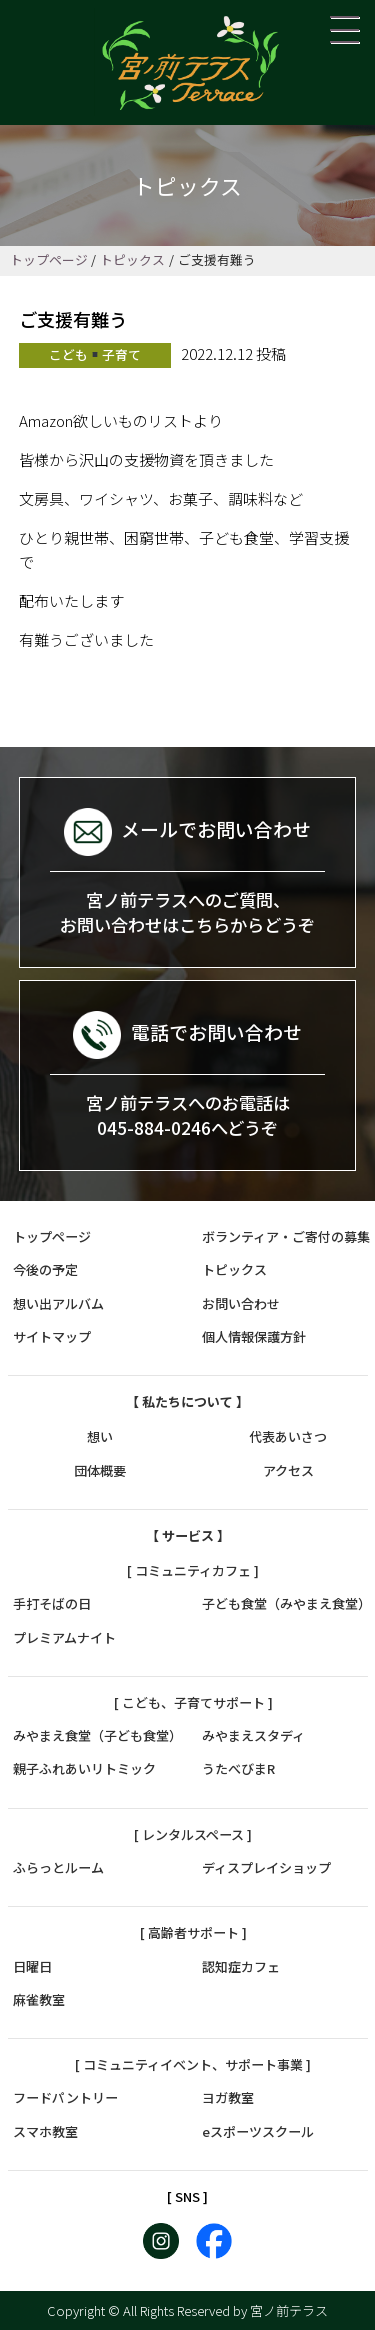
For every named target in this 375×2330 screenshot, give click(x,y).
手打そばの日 (52, 1603)
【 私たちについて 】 (187, 1401)
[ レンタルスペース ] (193, 1834)
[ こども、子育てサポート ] (193, 1702)
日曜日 (32, 1966)
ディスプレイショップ (266, 1867)
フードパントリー (65, 2097)
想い (100, 1436)
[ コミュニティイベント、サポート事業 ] (193, 2064)
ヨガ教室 (228, 2097)
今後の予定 (45, 1269)
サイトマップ (52, 1336)
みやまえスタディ (253, 1735)
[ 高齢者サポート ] (193, 1932)
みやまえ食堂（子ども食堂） (97, 1735)
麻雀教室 (39, 1999)
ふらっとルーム (58, 1867)
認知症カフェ (241, 1966)
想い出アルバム (58, 1303)
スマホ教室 (45, 2131)
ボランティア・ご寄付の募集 (286, 1236)
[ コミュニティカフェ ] (193, 1570)
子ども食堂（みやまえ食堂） (286, 1603)
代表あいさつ (288, 1436)
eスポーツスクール (258, 2131)
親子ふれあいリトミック (84, 1768)
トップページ (49, 259)
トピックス (132, 259)
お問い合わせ (241, 1303)
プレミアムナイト (64, 1637)
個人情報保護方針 (254, 1336)
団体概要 (100, 1470)
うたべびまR (238, 1768)
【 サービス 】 (188, 1535)
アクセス (288, 1470)
